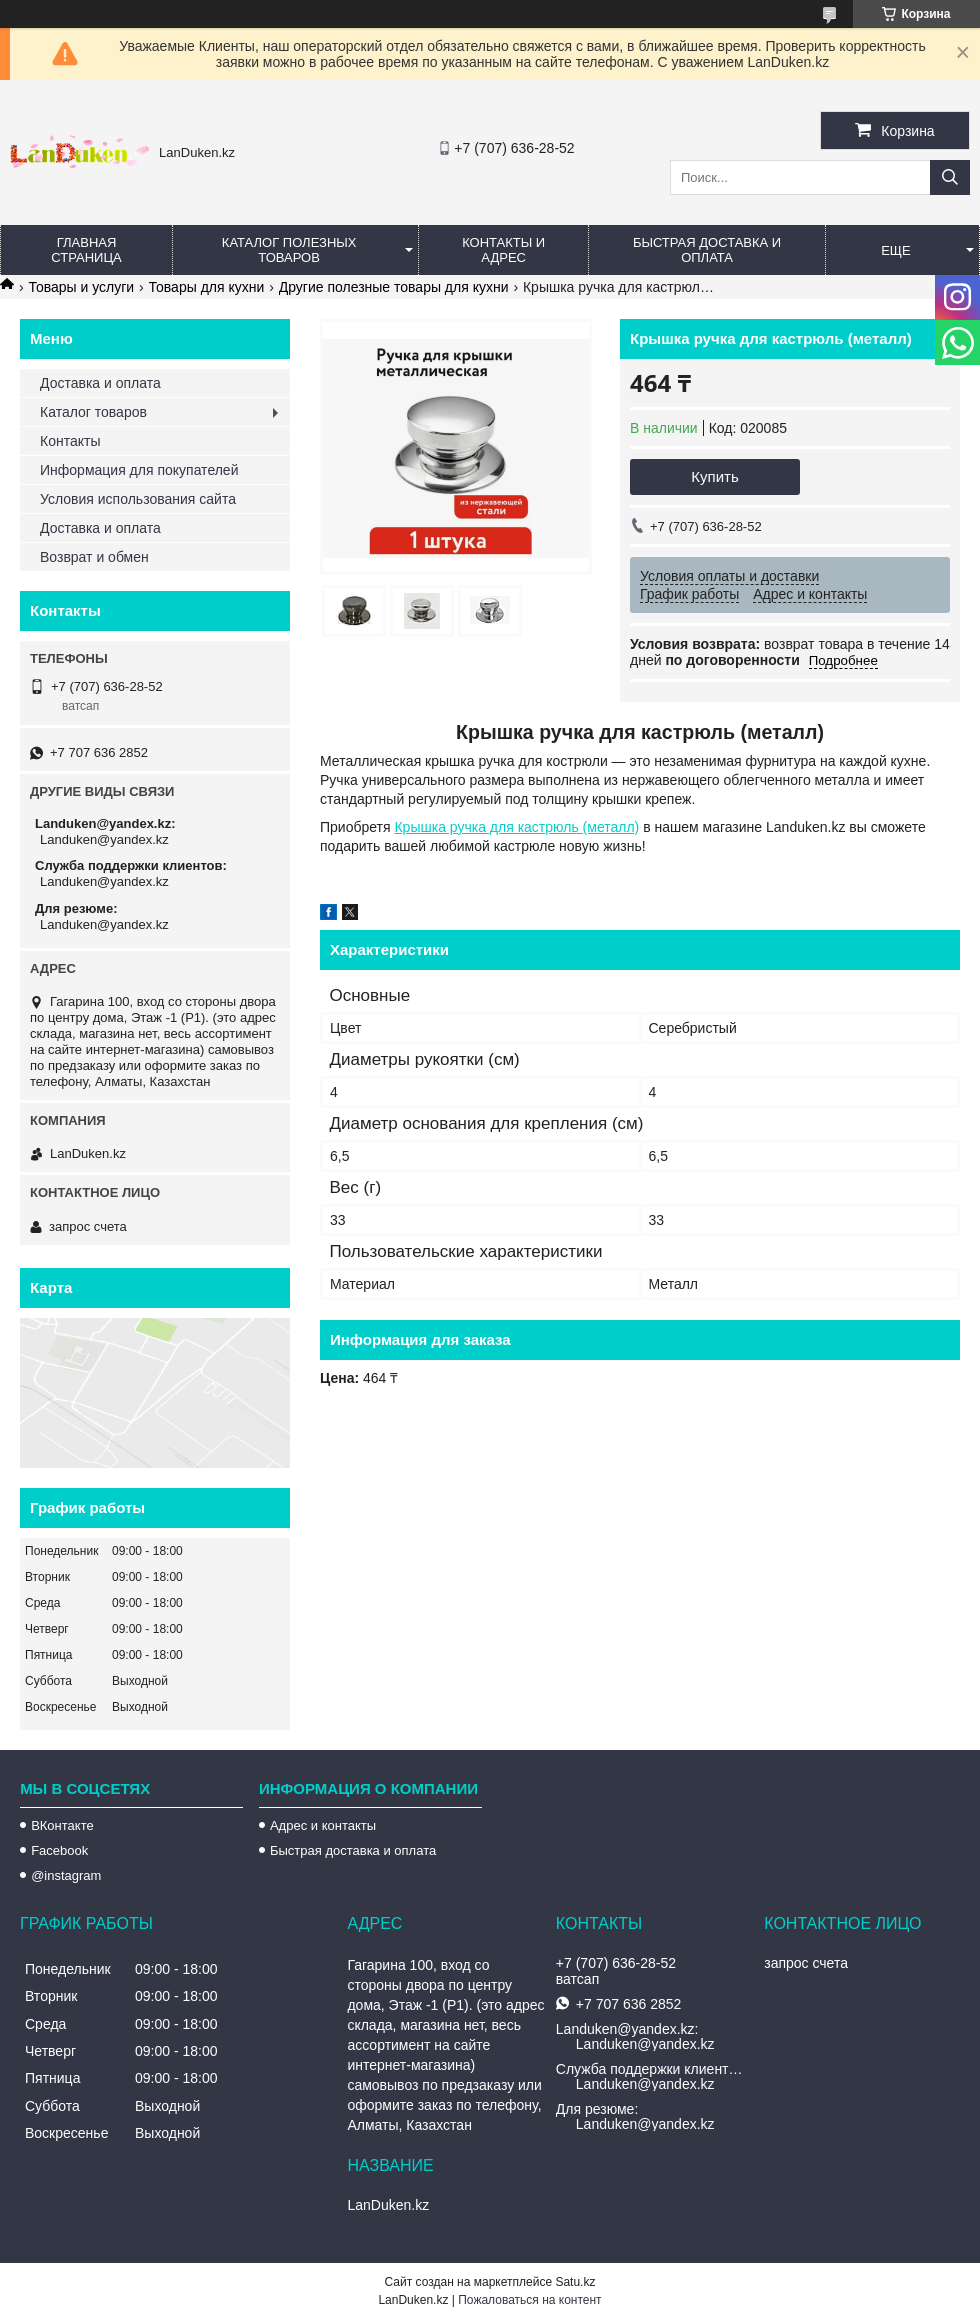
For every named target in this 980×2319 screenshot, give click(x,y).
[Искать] (950, 177)
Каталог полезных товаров (289, 250)
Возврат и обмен (94, 557)
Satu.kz (575, 2282)
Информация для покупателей (139, 470)
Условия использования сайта (138, 499)
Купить (714, 476)
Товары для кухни (207, 287)
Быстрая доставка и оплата (353, 1850)
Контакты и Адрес (503, 250)
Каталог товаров (93, 412)
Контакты (70, 441)
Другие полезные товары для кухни (394, 287)
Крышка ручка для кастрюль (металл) (516, 827)
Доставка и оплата (100, 383)
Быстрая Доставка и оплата (707, 250)
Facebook (59, 1850)
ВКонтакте (62, 1825)
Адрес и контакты (323, 1825)
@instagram (66, 1875)
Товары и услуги (81, 287)
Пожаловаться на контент (529, 2300)
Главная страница (86, 250)
